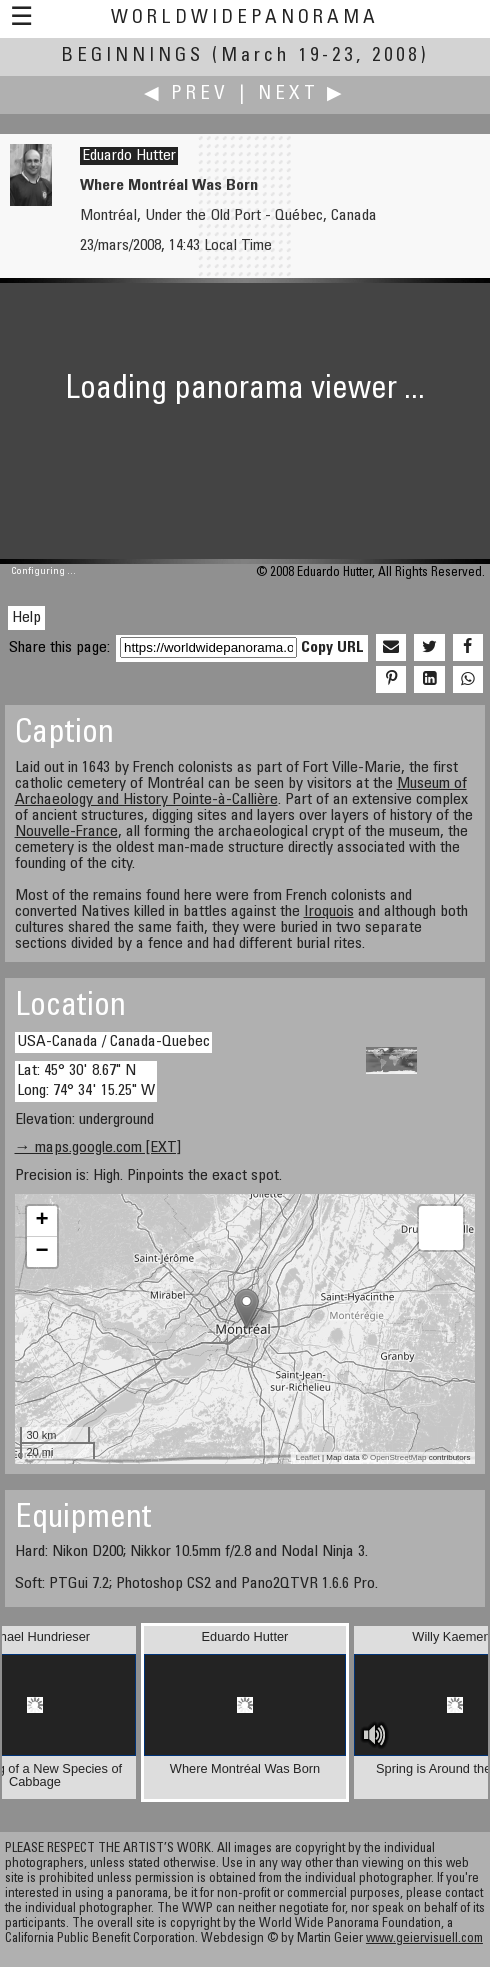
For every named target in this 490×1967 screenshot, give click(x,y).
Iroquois (329, 912)
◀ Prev (186, 94)
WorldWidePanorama (245, 18)
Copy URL (332, 648)
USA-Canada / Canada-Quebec (113, 1042)
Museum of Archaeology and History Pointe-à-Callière (241, 792)
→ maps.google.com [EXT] (98, 1148)
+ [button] (41, 1221)
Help (26, 618)
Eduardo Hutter (129, 156)
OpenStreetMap (398, 1457)
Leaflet (308, 1457)
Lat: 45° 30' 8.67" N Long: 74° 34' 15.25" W (86, 1080)
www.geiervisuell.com (424, 1939)
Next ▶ (302, 94)
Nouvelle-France (66, 832)
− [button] (41, 1252)
